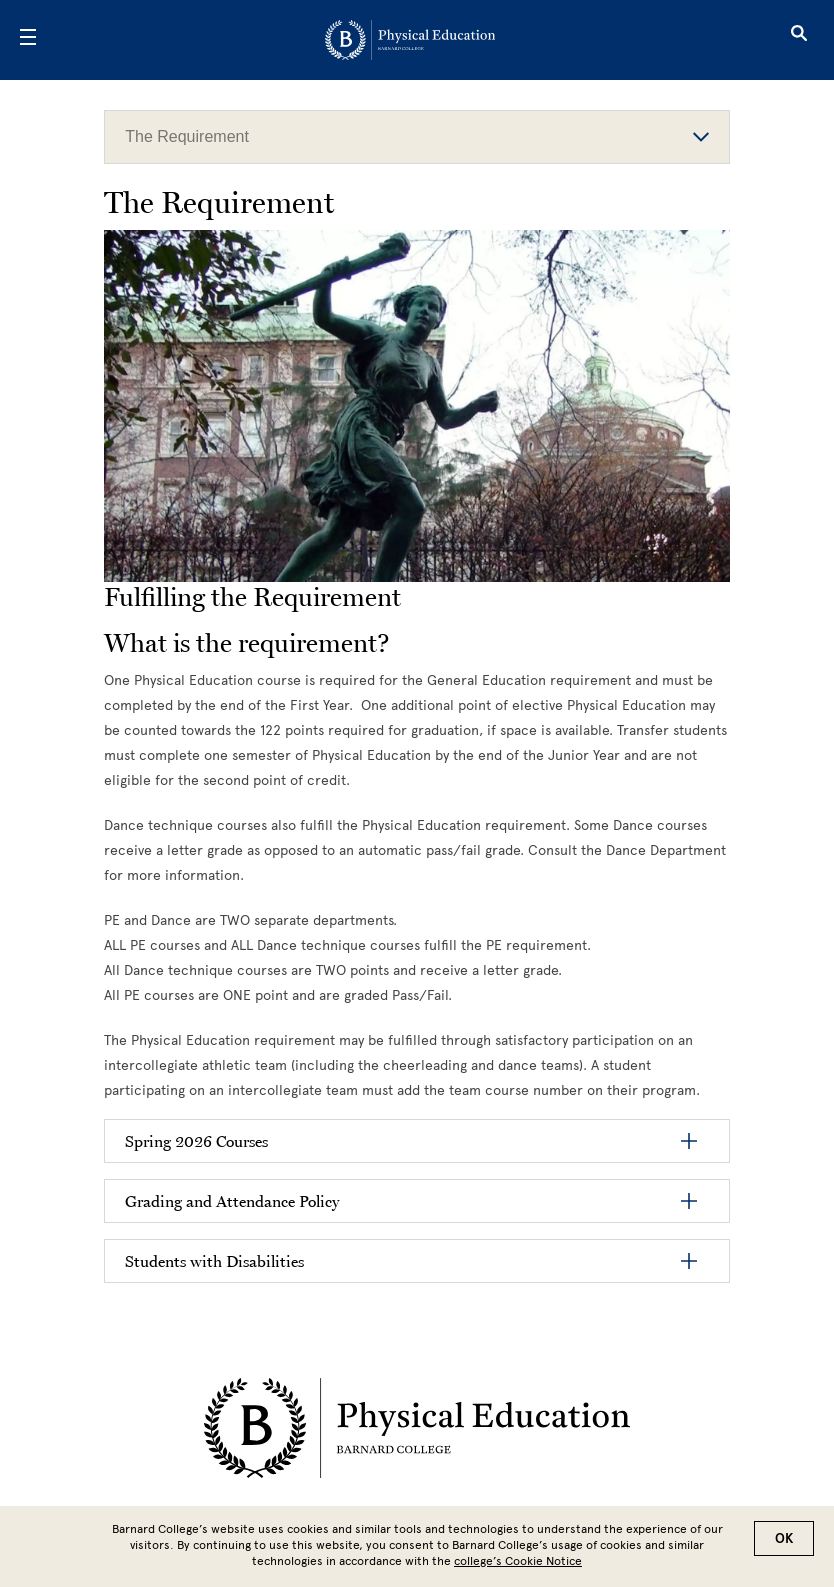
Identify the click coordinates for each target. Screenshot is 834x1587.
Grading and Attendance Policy (232, 1201)
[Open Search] (799, 40)
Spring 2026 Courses (196, 1141)
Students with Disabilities (214, 1261)
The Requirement (417, 136)
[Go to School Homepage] (410, 40)
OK (784, 1538)
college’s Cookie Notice (518, 1561)
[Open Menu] (28, 40)
